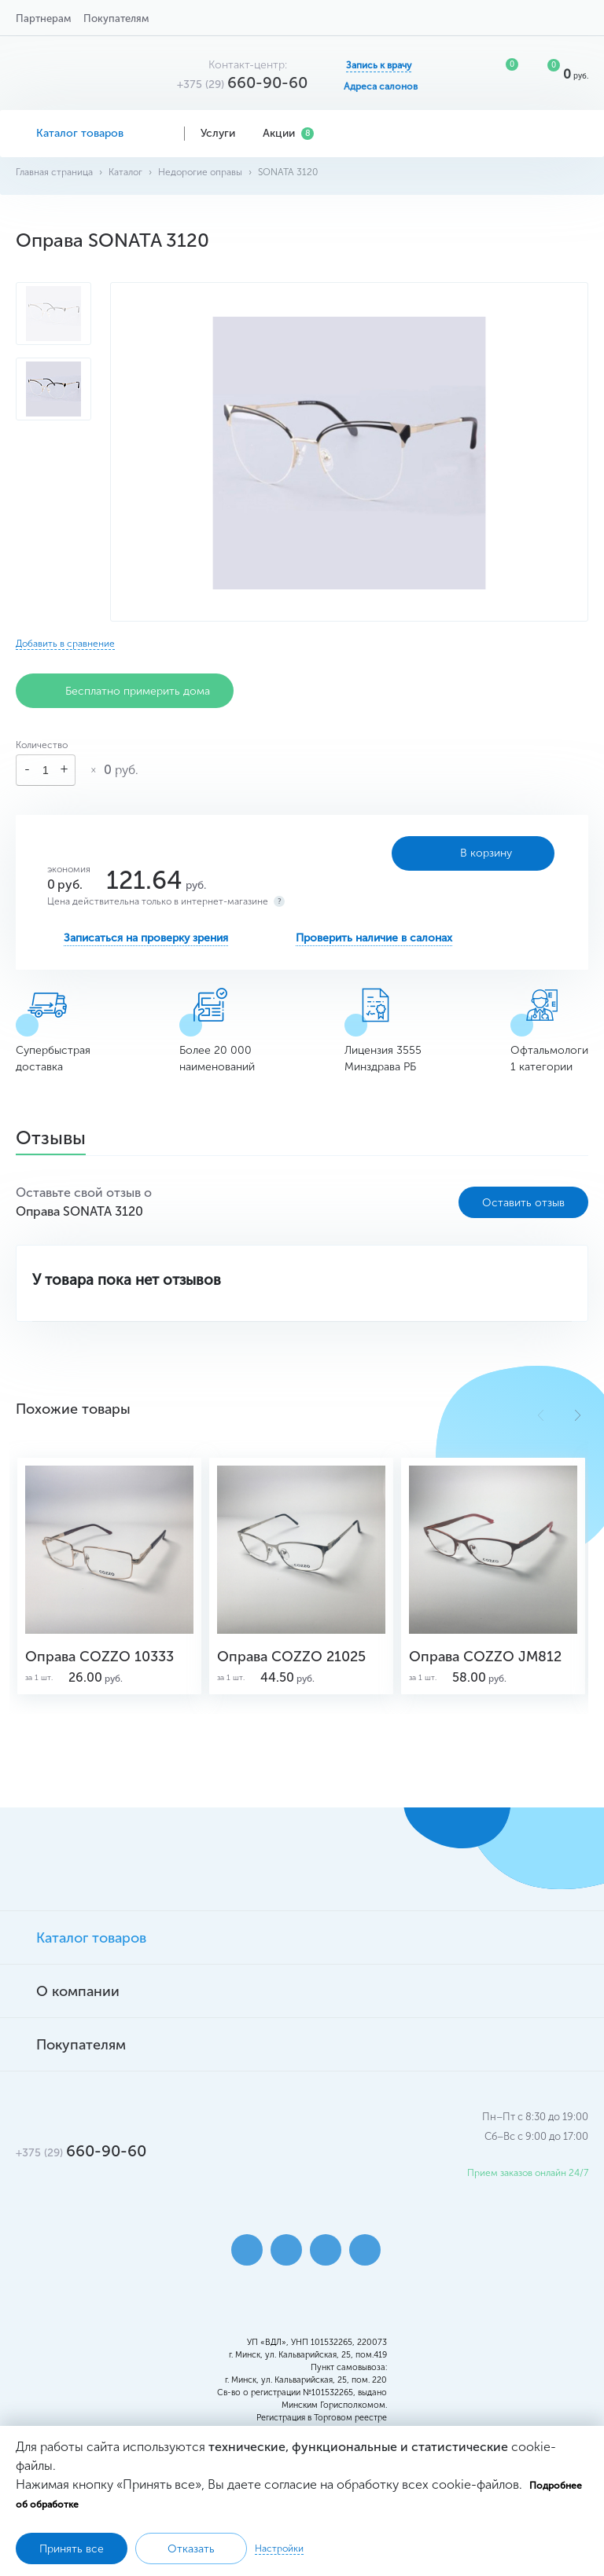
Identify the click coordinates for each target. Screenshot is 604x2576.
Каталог (125, 172)
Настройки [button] (279, 2548)
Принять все (71, 2549)
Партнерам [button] (43, 18)
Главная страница (54, 172)
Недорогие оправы (200, 172)
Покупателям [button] (116, 18)
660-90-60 (242, 82)
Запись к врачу (378, 65)
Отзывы (51, 1139)
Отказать (191, 2549)
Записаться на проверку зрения (146, 938)
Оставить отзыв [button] (523, 1202)
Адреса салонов (381, 86)
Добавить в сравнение (65, 643)
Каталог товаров (92, 133)
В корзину (473, 853)
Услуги (224, 133)
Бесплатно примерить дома (124, 691)
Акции (288, 133)
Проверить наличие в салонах (374, 938)
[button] (577, 1415)
